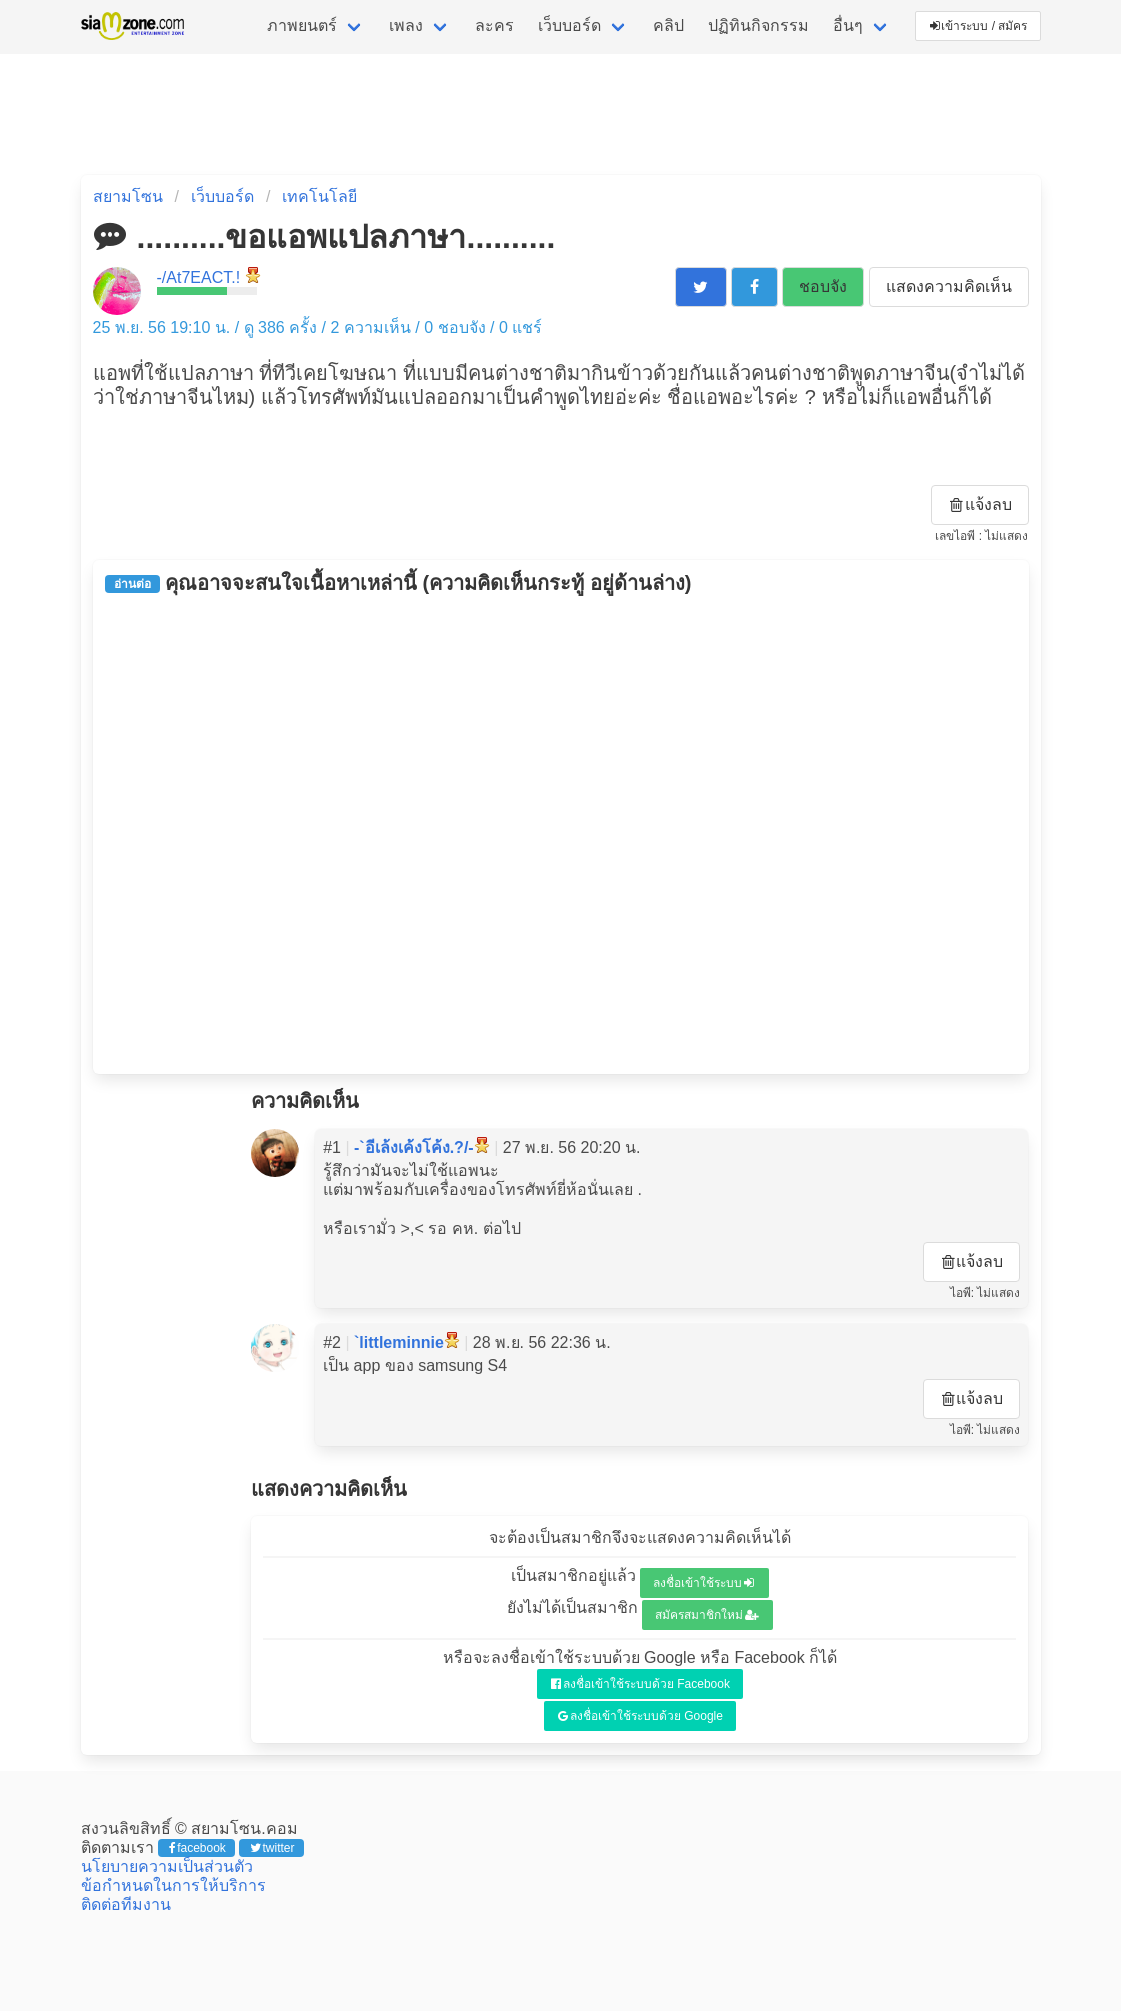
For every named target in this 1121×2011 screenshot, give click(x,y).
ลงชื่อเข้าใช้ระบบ (703, 1583)
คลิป (668, 25)
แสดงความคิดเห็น (949, 286)
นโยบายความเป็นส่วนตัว (167, 1866)
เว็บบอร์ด (569, 25)
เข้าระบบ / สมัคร (979, 26)
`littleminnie (399, 1342)
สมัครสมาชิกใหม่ (707, 1615)
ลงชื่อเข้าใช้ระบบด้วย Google (640, 1716)
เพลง (406, 25)
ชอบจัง (823, 286)
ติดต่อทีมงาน (126, 1904)
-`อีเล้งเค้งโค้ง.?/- (414, 1147)
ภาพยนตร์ (302, 25)
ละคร (494, 25)
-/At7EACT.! (199, 277)
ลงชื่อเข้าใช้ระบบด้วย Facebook (640, 1684)
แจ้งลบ (981, 504)
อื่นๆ (848, 25)
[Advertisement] (561, 834)
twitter (272, 1848)
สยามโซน (128, 196)
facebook (197, 1848)
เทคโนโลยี (319, 196)
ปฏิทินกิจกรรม (758, 25)
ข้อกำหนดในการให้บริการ (173, 1885)
